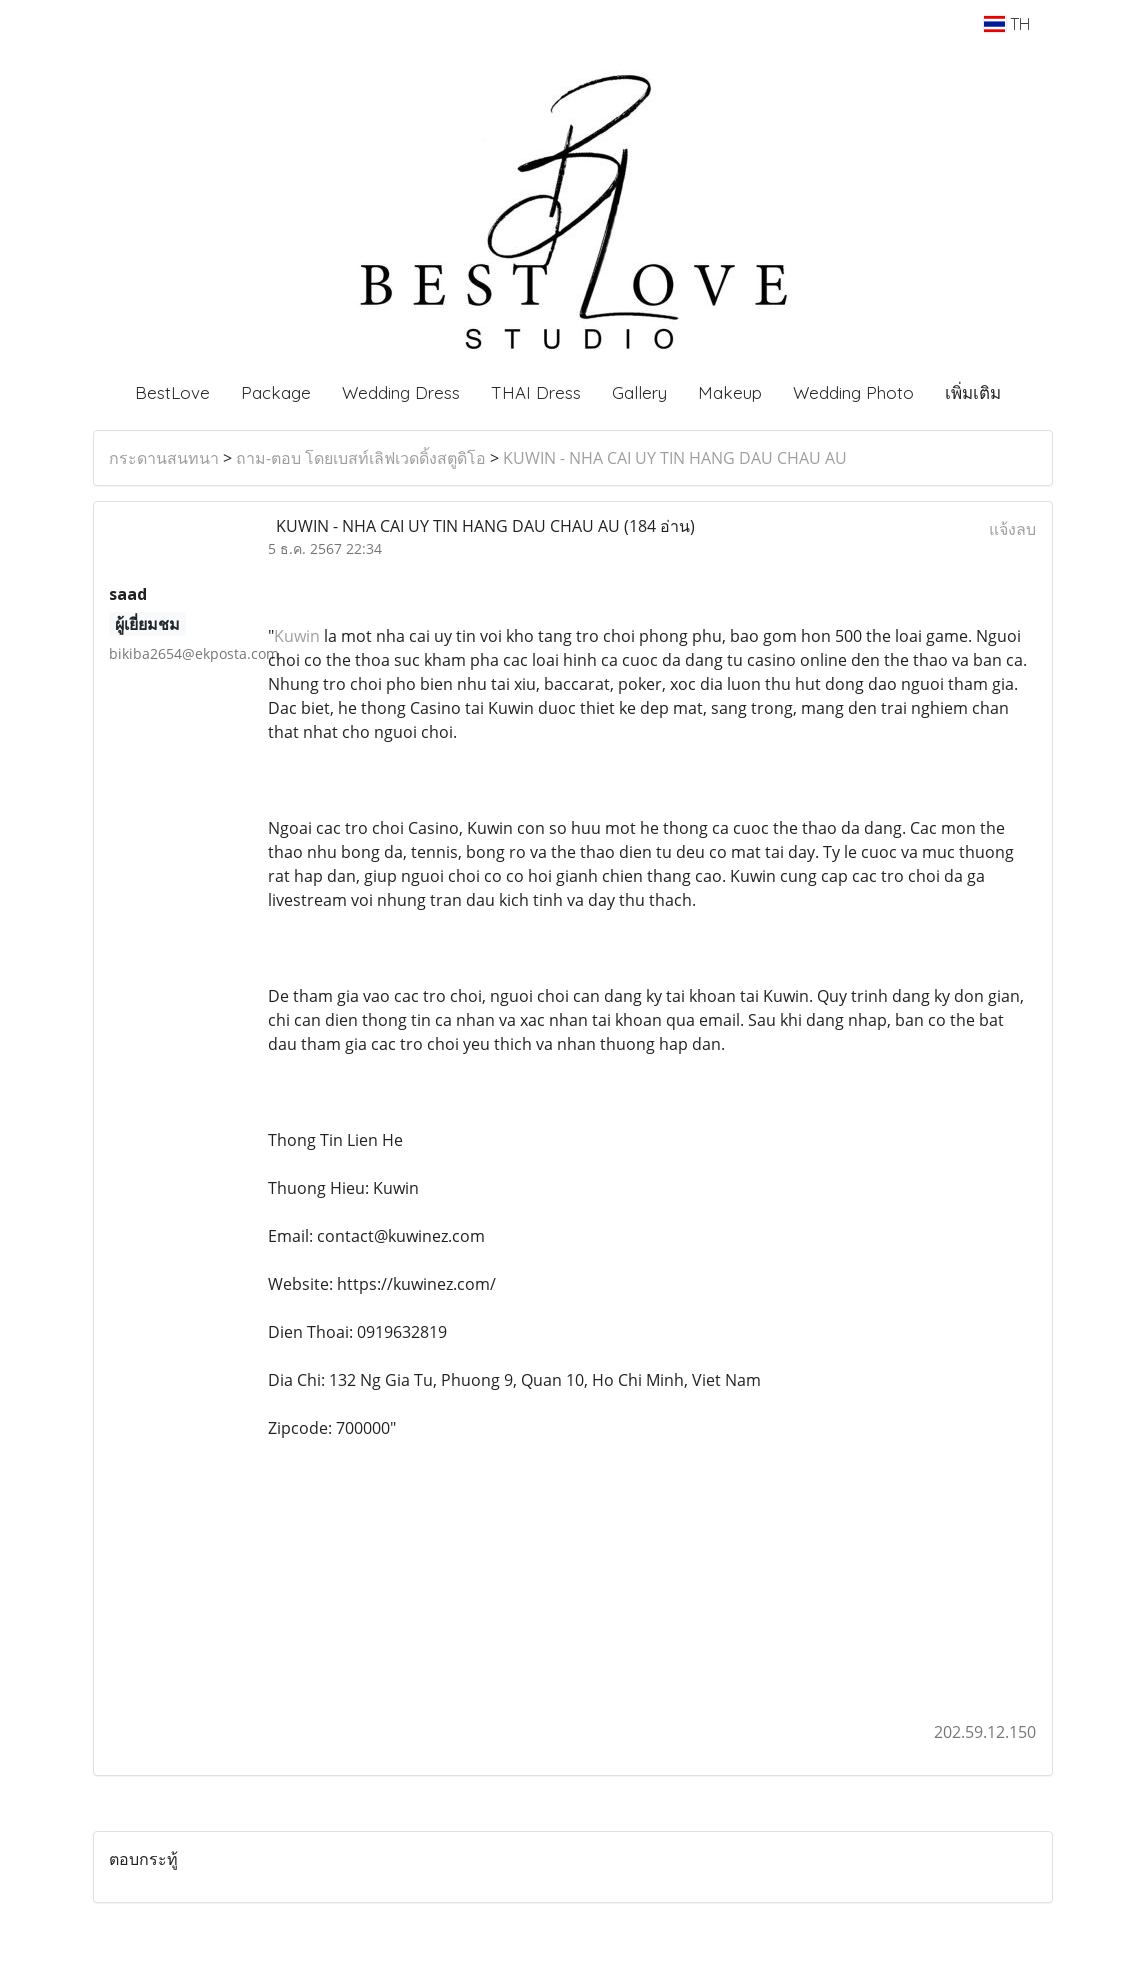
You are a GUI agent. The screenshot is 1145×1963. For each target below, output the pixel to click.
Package (276, 392)
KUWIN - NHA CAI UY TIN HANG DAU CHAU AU (675, 458)
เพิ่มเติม (973, 392)
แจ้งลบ (1012, 529)
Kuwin (297, 636)
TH (1006, 24)
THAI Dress (536, 392)
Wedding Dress (401, 392)
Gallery (639, 392)
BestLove (172, 392)
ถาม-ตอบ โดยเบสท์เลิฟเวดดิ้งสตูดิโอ (361, 458)
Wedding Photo (853, 392)
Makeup (730, 392)
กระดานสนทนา (164, 458)
